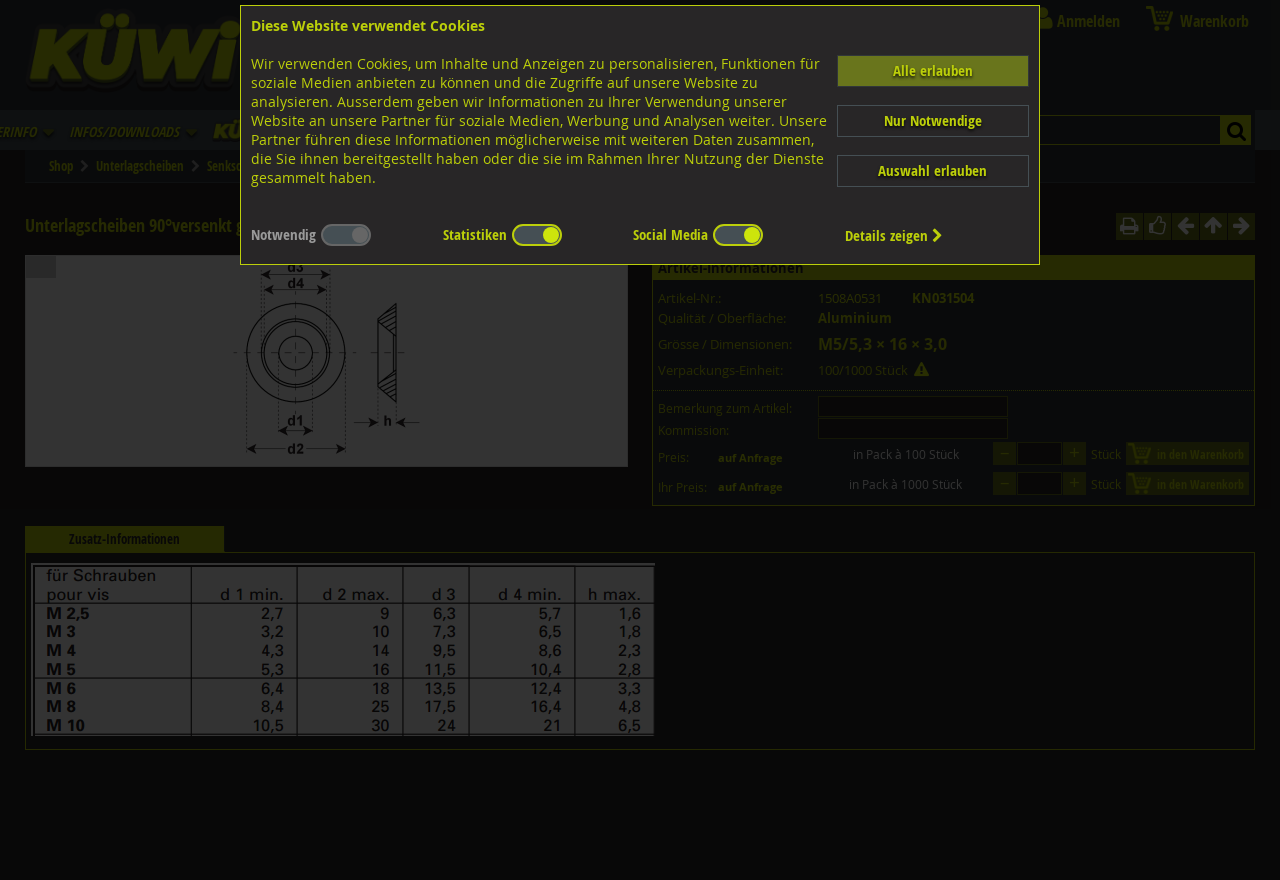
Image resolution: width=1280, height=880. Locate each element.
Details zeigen (894, 235)
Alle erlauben (933, 70)
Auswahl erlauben (932, 170)
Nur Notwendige (933, 120)
